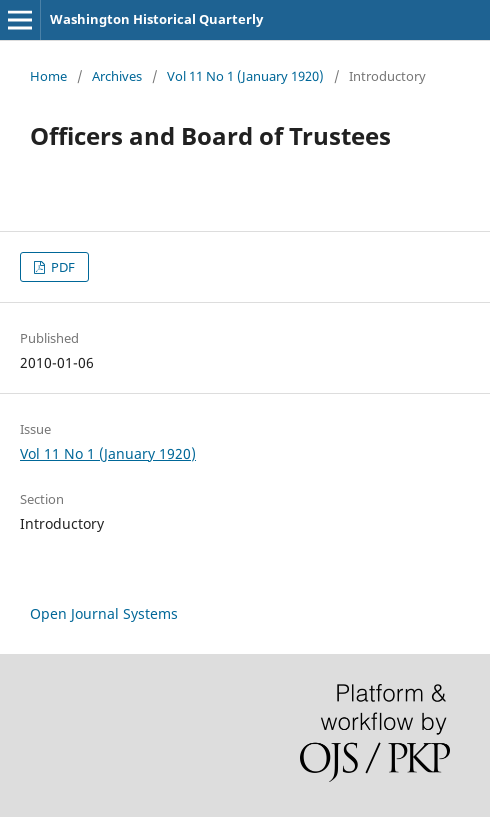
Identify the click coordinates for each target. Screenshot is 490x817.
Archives (117, 76)
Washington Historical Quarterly (156, 19)
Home (48, 76)
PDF (61, 267)
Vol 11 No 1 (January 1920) (245, 76)
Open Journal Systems (104, 613)
